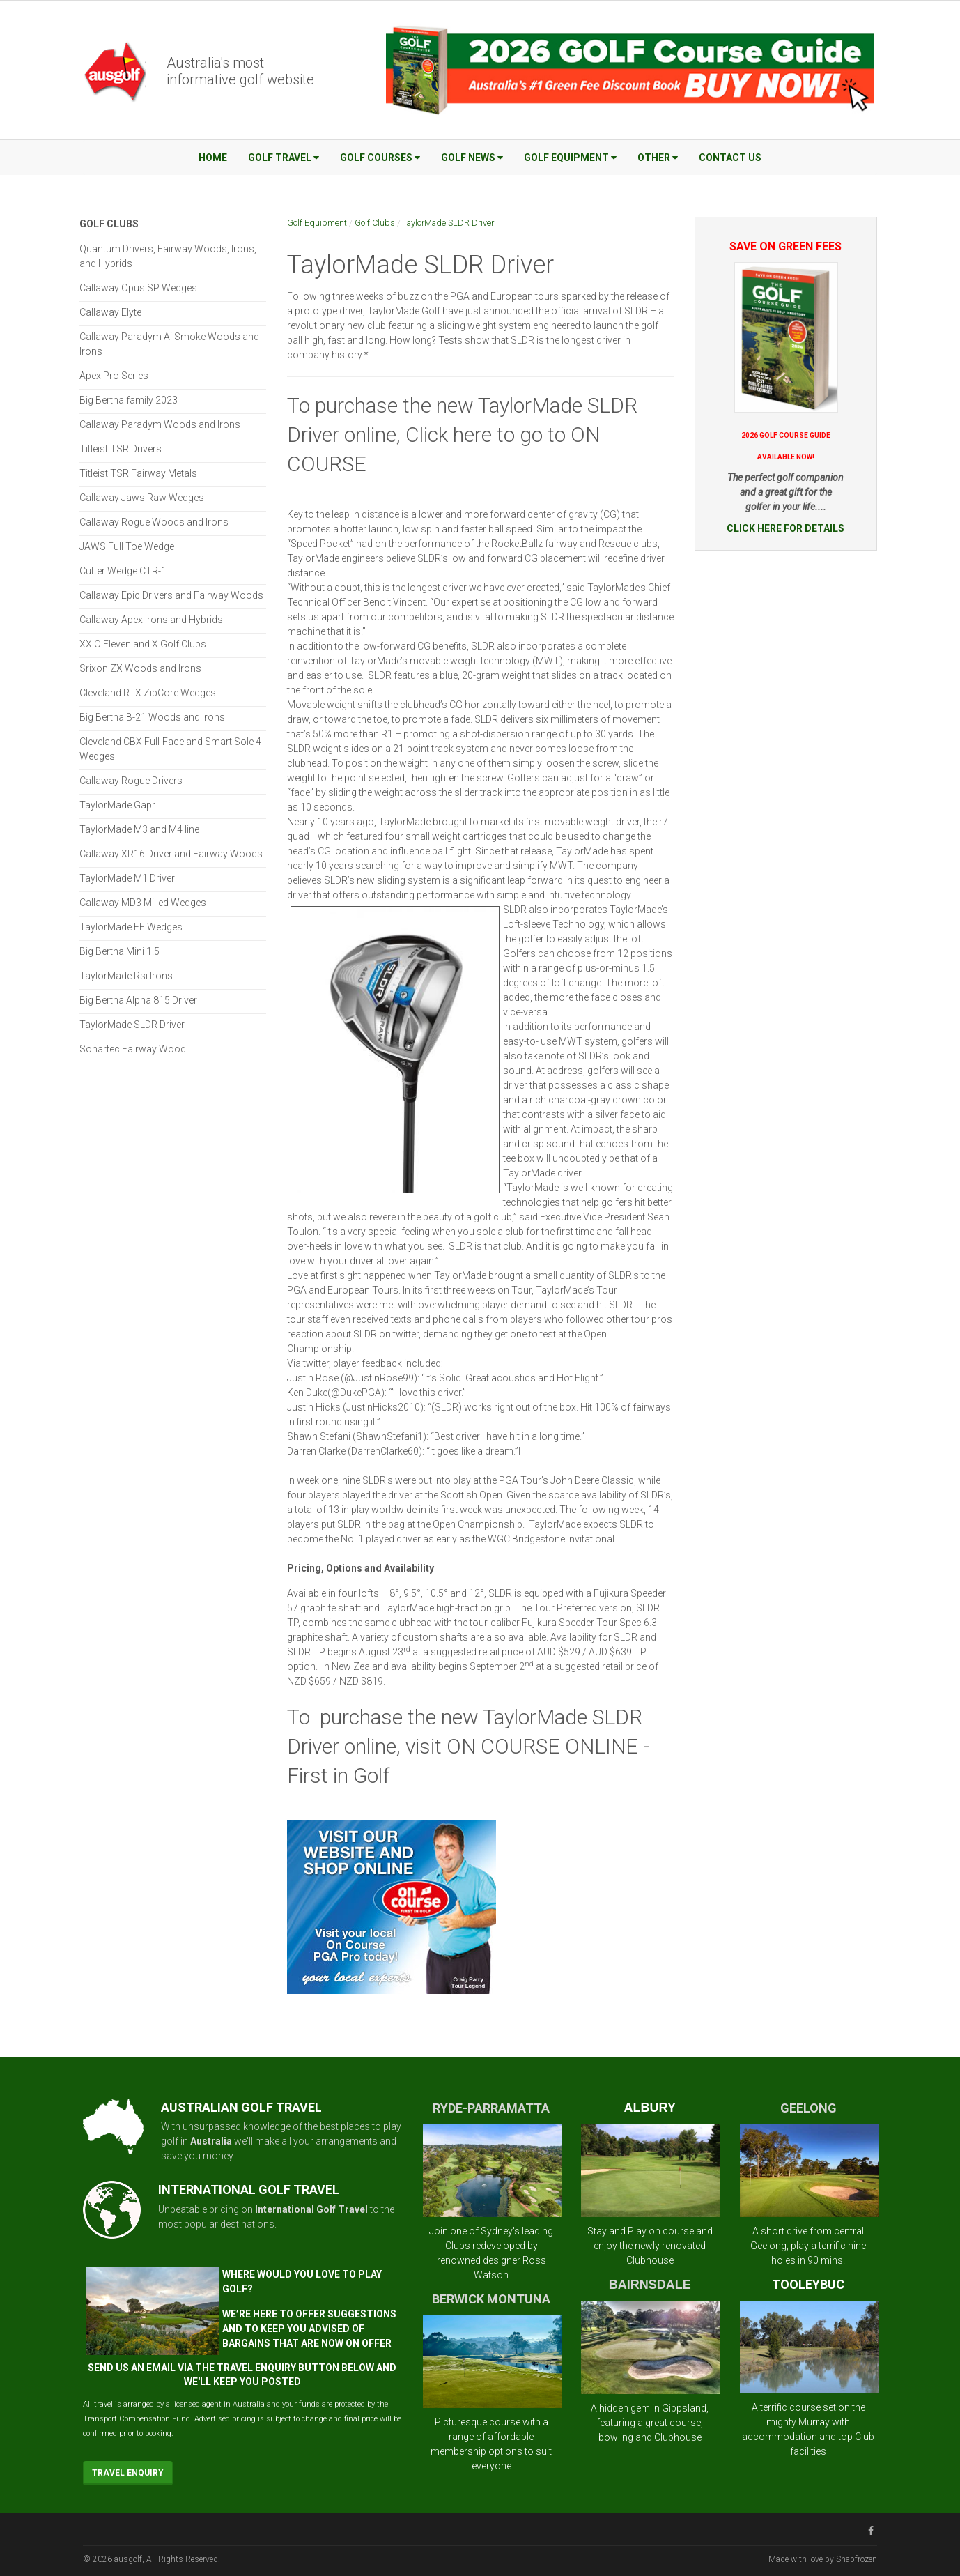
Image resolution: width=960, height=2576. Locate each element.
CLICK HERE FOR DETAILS (785, 528)
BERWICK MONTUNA (491, 2299)
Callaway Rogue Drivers (131, 780)
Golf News (472, 157)
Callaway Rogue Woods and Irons (154, 522)
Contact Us (730, 157)
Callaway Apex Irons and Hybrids (151, 619)
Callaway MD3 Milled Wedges (142, 902)
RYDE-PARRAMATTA (491, 2108)
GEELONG (808, 2108)
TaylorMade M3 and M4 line (139, 829)
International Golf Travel (311, 2209)
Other (657, 157)
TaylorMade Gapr (117, 805)
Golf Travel (283, 157)
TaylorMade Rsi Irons (126, 975)
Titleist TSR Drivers (120, 448)
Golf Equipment (570, 157)
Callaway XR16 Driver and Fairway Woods (171, 853)
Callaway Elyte (110, 312)
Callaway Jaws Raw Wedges (141, 497)
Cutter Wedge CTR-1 (123, 570)
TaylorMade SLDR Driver (448, 222)
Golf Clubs (375, 222)
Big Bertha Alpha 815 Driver (138, 1000)
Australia (211, 2141)
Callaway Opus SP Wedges (138, 287)
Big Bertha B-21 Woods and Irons (152, 717)
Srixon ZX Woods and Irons (140, 668)
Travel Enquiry (128, 2473)
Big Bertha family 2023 (128, 400)
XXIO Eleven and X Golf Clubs (142, 644)
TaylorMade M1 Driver (127, 878)
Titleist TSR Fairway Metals (138, 473)
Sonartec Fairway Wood (132, 1049)
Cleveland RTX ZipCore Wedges (147, 692)
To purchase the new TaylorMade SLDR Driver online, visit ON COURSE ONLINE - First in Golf (468, 1746)
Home (213, 157)
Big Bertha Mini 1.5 (119, 951)
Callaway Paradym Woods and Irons (159, 424)
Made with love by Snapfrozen (822, 2559)
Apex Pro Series (113, 375)
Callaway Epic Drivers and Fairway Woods (171, 595)
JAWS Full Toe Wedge (126, 546)
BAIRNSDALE (650, 2285)
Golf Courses (380, 157)
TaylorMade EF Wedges (131, 927)
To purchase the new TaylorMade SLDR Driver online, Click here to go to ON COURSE (462, 434)
